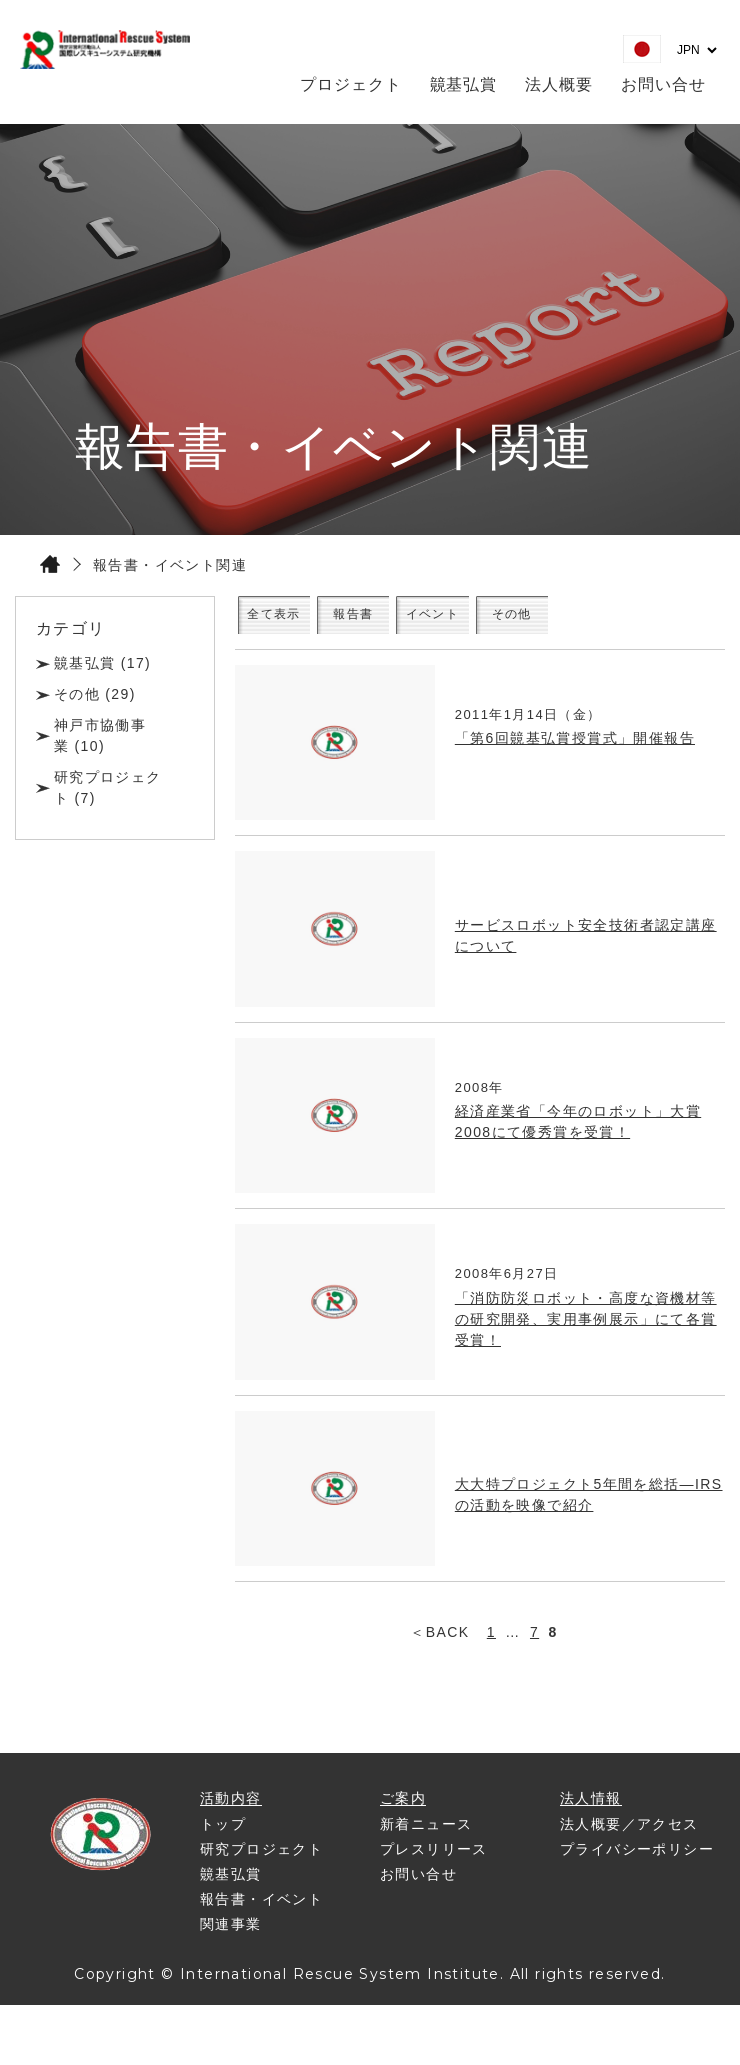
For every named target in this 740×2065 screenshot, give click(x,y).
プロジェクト (351, 84)
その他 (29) (95, 694)
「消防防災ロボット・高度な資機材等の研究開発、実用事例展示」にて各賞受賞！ (586, 1333)
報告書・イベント (261, 1914)
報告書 (418, 622)
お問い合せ (663, 84)
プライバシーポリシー (637, 1864)
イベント (535, 622)
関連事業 (231, 1939)
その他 (652, 622)
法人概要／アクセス (629, 1839)
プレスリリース (434, 1864)
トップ (223, 1839)
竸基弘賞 (464, 84)
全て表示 (301, 622)
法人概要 (559, 84)
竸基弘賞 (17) (102, 663)
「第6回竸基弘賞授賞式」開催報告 (575, 753)
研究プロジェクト (261, 1864)
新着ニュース (426, 1839)
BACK (448, 1647)
